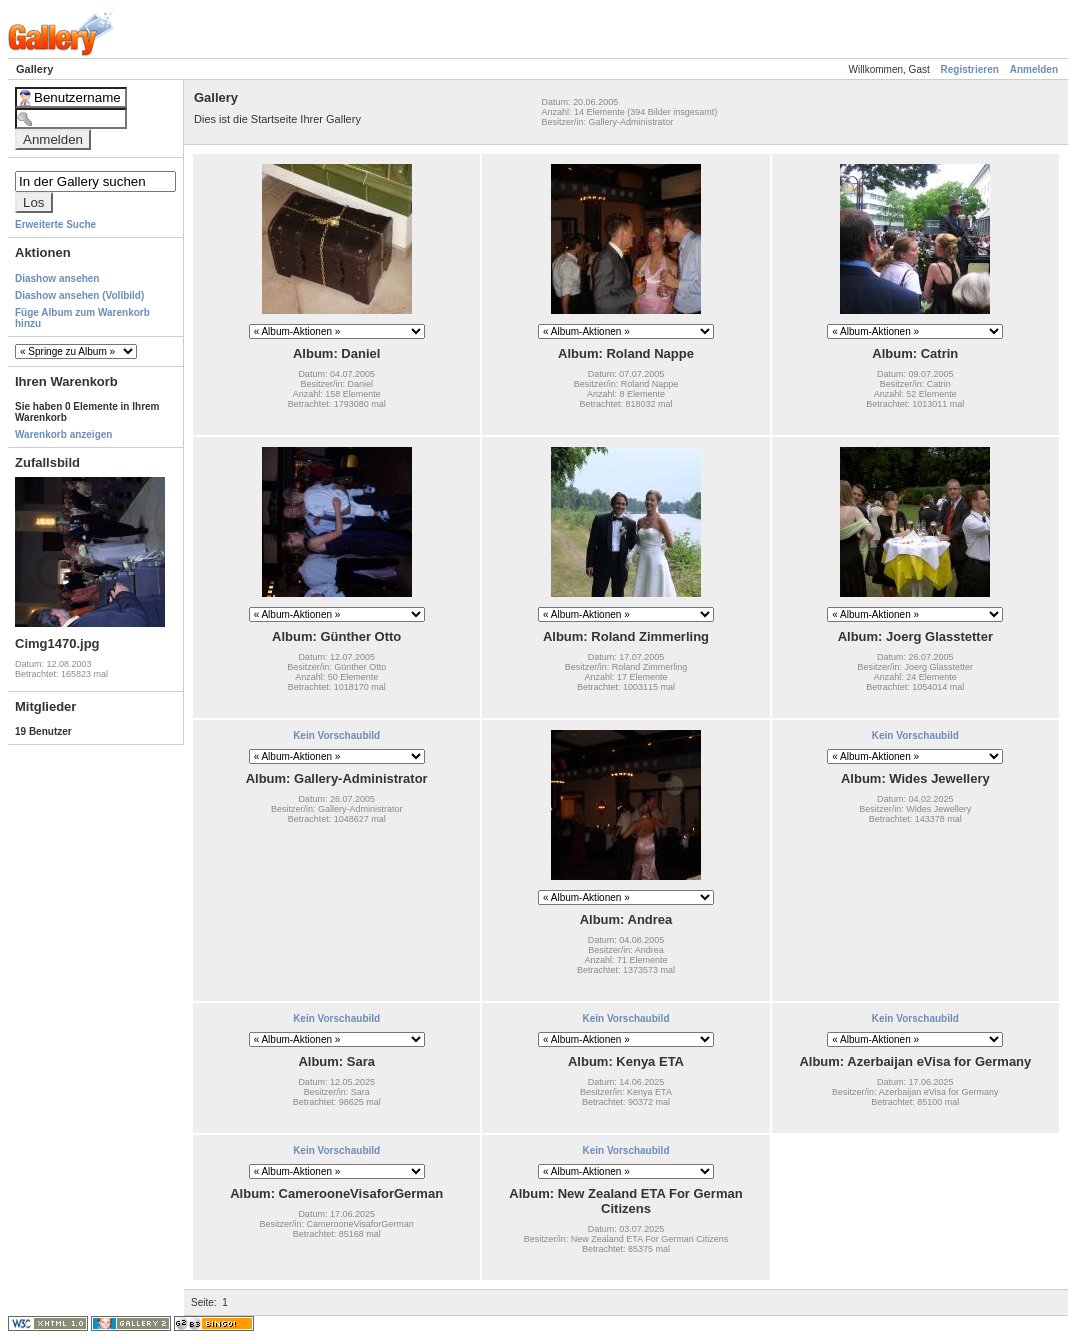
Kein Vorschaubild (336, 735)
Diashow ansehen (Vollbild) (79, 295)
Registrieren (970, 69)
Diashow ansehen (57, 278)
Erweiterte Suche (55, 224)
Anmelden (1034, 69)
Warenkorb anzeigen (63, 434)
